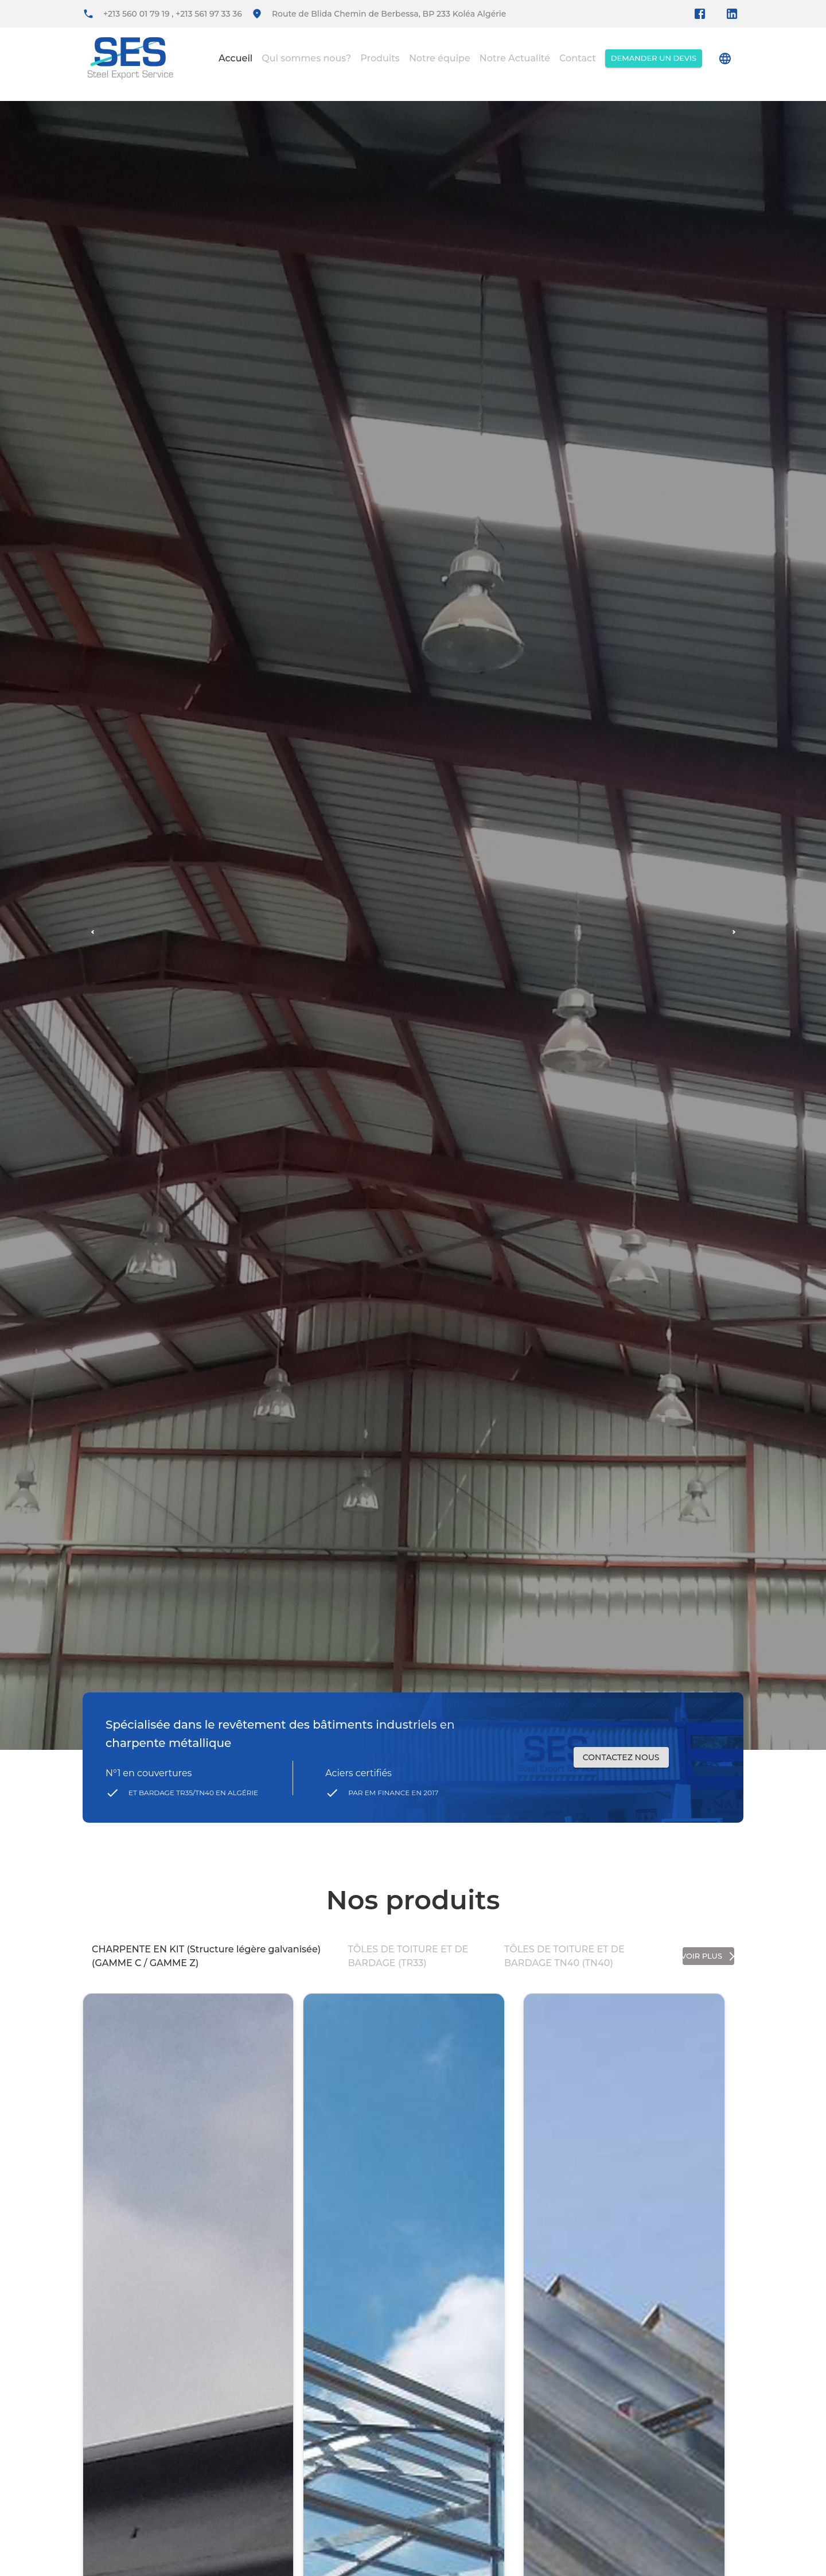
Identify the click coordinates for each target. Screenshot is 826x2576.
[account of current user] (725, 58)
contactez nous (621, 1757)
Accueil (235, 58)
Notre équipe (439, 58)
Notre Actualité (515, 58)
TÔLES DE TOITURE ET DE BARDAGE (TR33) (408, 1956)
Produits (380, 58)
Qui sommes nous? (306, 58)
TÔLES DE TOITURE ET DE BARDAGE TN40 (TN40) (564, 1956)
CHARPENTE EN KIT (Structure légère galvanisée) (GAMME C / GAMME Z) (206, 1956)
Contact (577, 58)
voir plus (708, 1956)
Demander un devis (653, 58)
